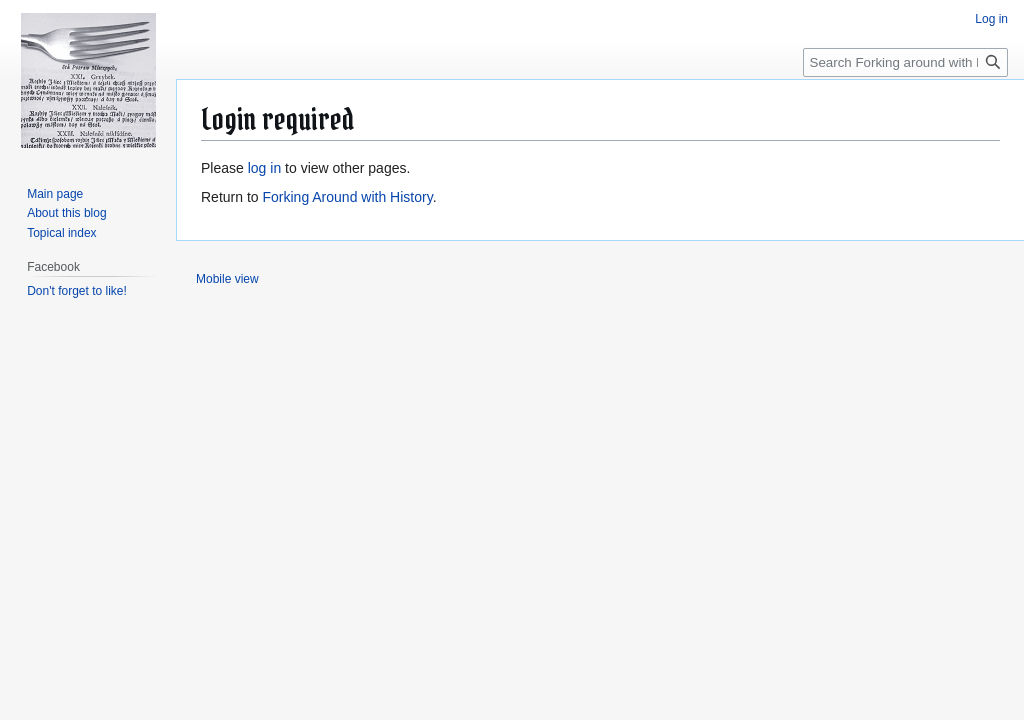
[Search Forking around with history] (905, 62)
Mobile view (227, 279)
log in (264, 168)
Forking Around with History (347, 197)
